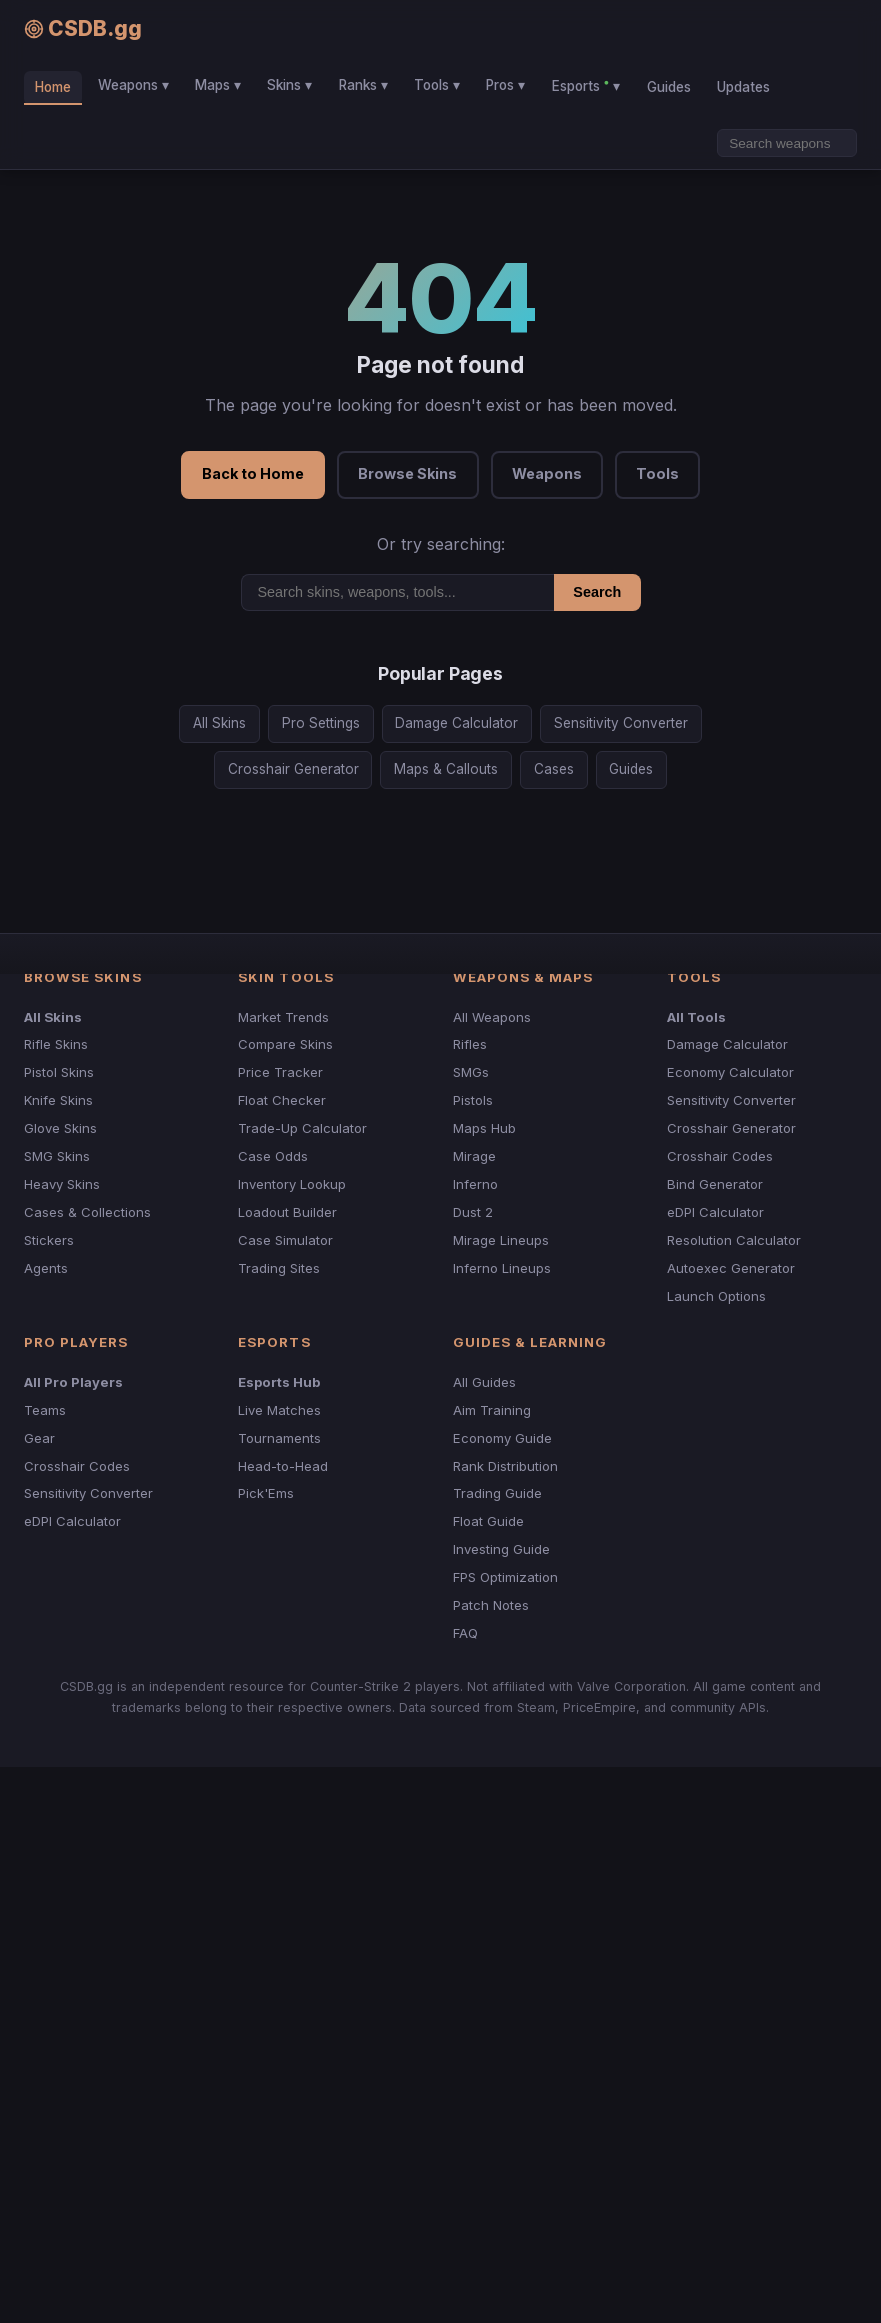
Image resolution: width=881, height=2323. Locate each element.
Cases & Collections (87, 1212)
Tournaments (279, 1438)
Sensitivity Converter (621, 723)
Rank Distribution (505, 1466)
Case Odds (273, 1156)
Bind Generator (715, 1184)
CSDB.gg (83, 28)
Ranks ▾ (363, 85)
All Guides (484, 1382)
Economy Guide (502, 1438)
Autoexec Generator (731, 1268)
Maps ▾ (218, 85)
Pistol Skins (59, 1072)
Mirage (474, 1156)
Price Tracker (280, 1072)
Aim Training (492, 1410)
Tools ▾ (437, 85)
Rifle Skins (56, 1044)
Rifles (470, 1044)
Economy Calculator (730, 1072)
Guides (669, 87)
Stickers (49, 1240)
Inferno (475, 1184)
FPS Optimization (505, 1577)
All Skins (219, 723)
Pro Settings (321, 723)
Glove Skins (60, 1128)
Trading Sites (279, 1268)
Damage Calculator (456, 723)
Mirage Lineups (501, 1240)
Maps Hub (484, 1128)
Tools (657, 473)
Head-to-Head (283, 1466)
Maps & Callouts (446, 769)
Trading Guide (497, 1493)
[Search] (787, 143)
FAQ (465, 1633)
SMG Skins (57, 1156)
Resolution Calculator (734, 1240)
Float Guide (488, 1521)
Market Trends (283, 1017)
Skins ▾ (289, 85)
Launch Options (716, 1296)
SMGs (471, 1072)
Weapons (547, 473)
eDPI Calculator (715, 1212)
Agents (46, 1268)
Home (53, 87)
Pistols (473, 1100)
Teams (45, 1410)
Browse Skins (407, 473)
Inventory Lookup (292, 1184)
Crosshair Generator (293, 769)
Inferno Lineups (502, 1268)
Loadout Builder (287, 1212)
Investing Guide (501, 1549)
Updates (743, 87)
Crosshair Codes (720, 1156)
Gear (39, 1438)
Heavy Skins (62, 1184)
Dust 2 (473, 1212)
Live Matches (279, 1410)
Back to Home (253, 473)
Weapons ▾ (133, 85)
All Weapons (492, 1017)
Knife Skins (58, 1100)
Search (597, 592)
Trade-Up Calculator (302, 1128)
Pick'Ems (266, 1493)
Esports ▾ (586, 85)
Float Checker (282, 1100)
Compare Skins (285, 1044)
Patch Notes (491, 1605)
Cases (554, 769)
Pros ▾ (505, 85)
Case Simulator (285, 1240)
